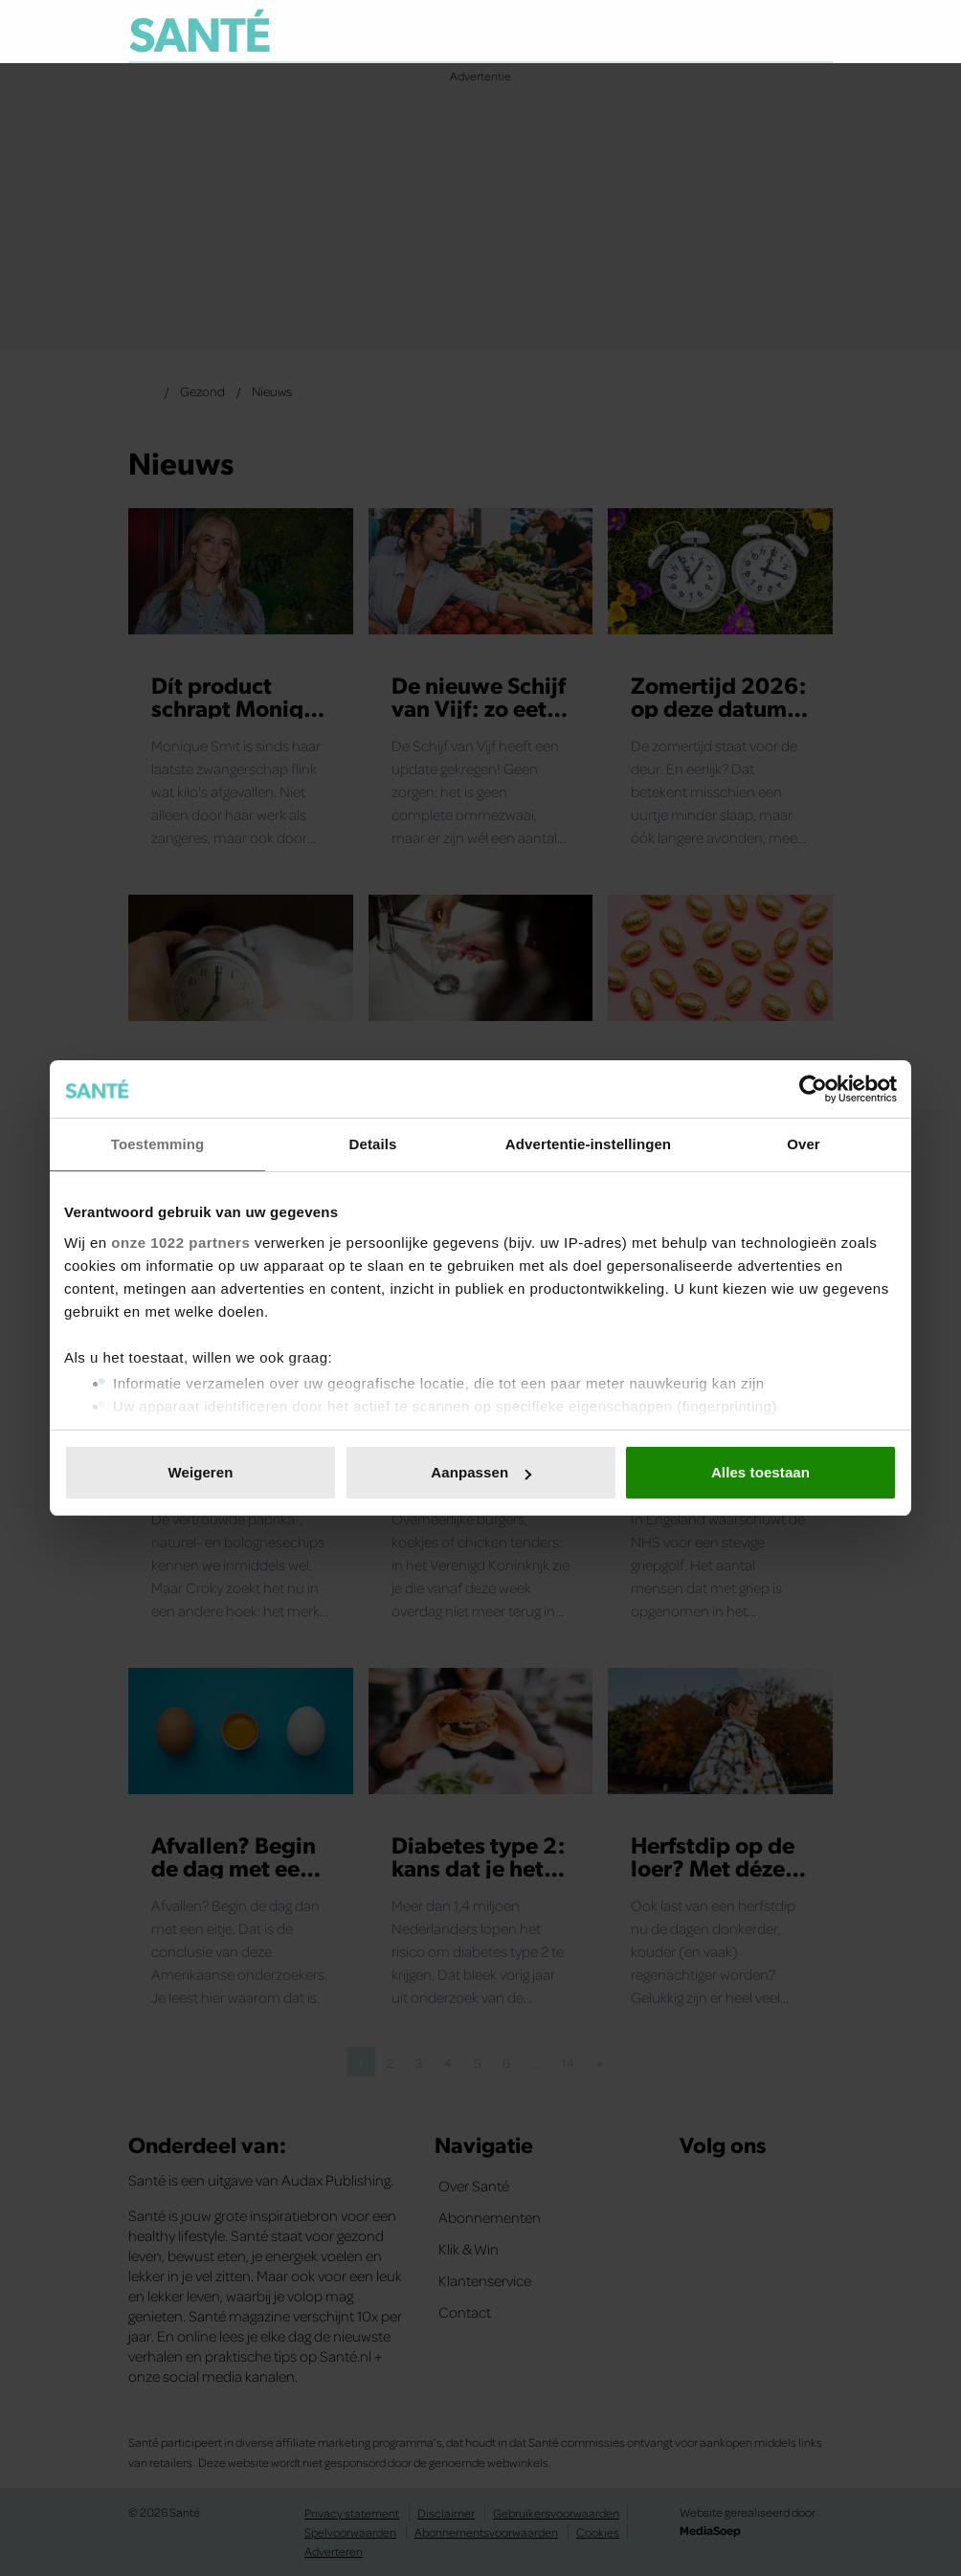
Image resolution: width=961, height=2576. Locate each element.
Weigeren (200, 1472)
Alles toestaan (760, 1472)
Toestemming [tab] (158, 1144)
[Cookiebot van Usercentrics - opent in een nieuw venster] (813, 1089)
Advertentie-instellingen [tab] (588, 1144)
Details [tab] (373, 1144)
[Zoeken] (817, 32)
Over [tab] (803, 1144)
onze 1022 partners (180, 1242)
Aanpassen (481, 1472)
